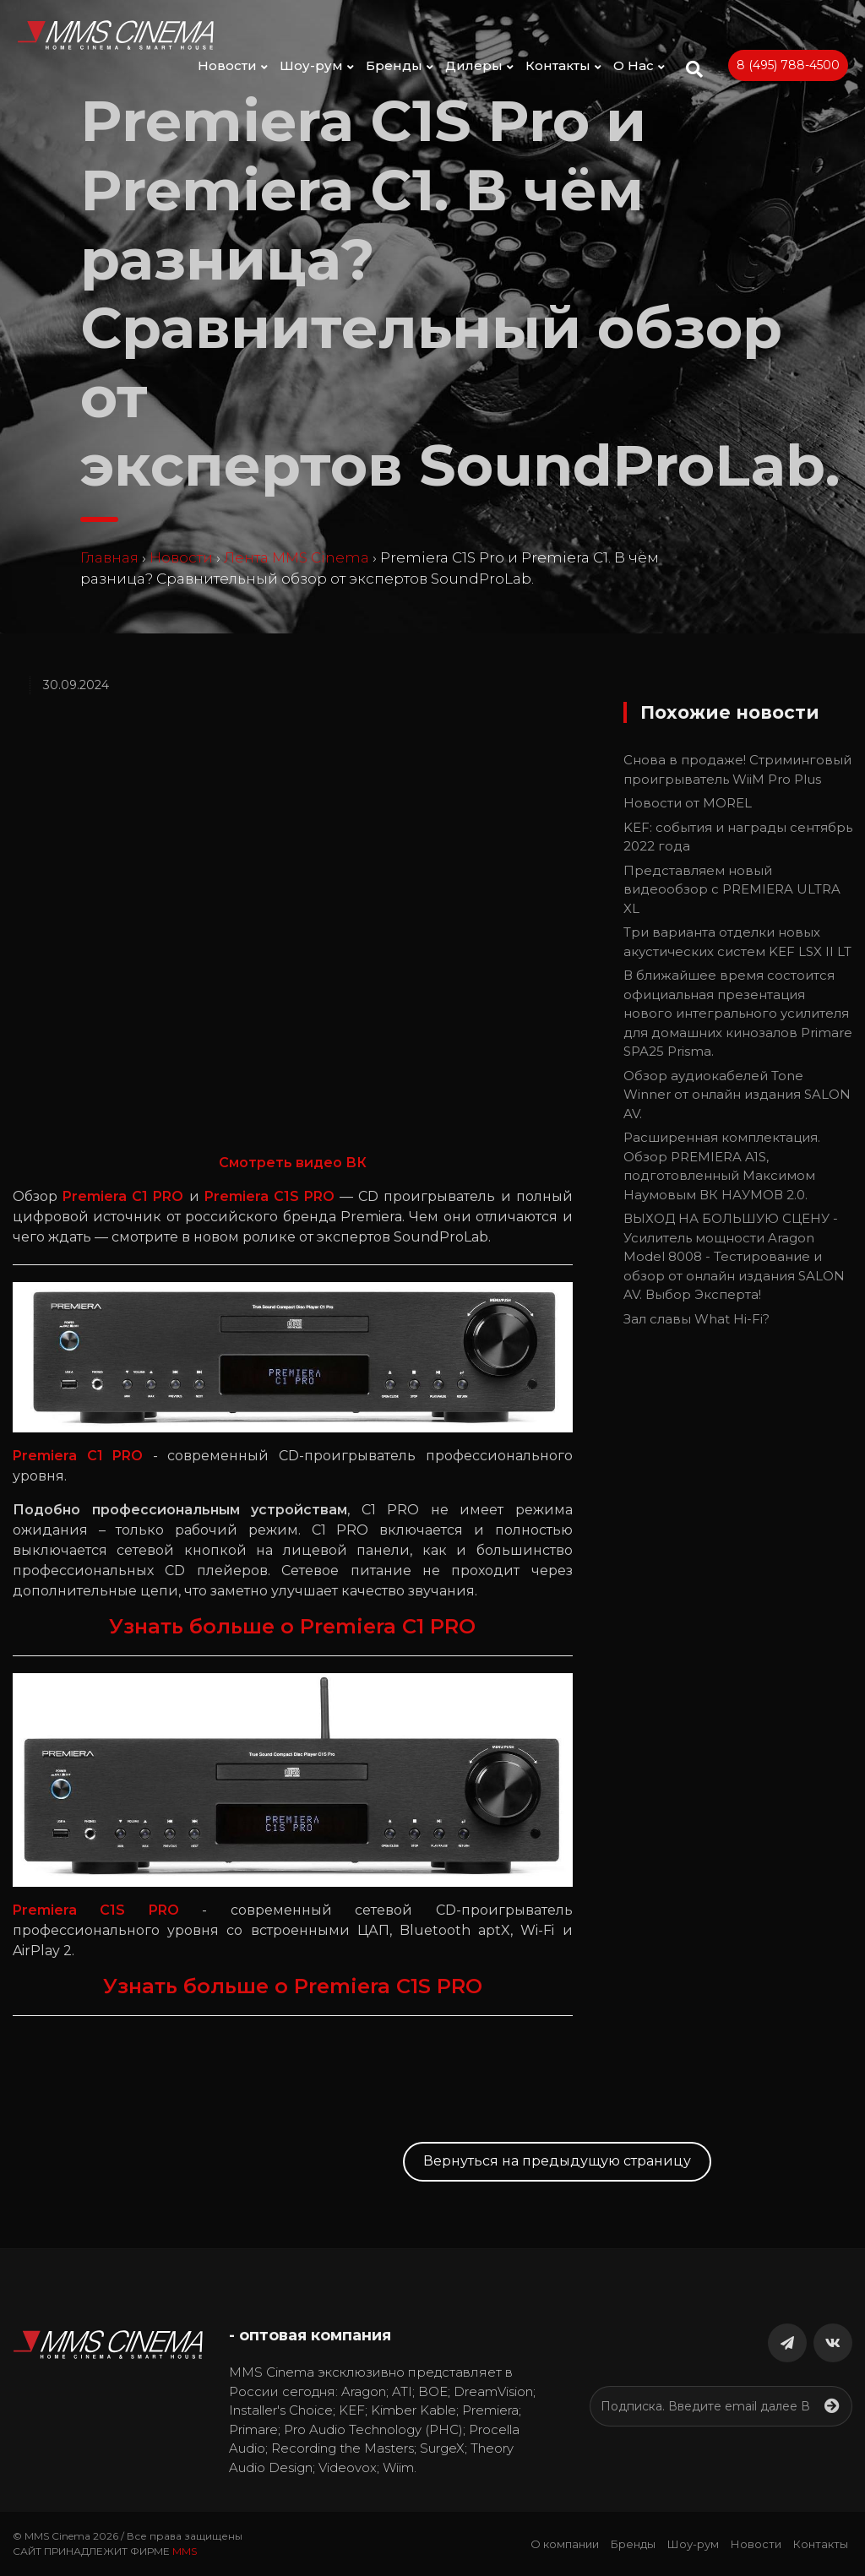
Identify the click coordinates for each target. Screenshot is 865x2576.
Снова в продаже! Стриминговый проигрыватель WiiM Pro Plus (737, 769)
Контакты (563, 65)
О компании (564, 2544)
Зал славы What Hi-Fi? (696, 1319)
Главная (109, 557)
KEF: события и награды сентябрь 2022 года (737, 837)
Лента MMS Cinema (296, 557)
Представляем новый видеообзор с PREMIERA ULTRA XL (732, 889)
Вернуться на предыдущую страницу (557, 2161)
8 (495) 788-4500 (788, 65)
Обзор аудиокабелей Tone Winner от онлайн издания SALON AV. (737, 1095)
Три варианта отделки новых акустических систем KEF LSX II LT (737, 941)
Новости (233, 65)
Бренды (399, 65)
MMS (184, 2551)
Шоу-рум (317, 65)
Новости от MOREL (687, 803)
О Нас (639, 65)
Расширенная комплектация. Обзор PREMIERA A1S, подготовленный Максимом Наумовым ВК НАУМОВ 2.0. (721, 1166)
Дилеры (479, 65)
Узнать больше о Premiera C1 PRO (292, 1626)
